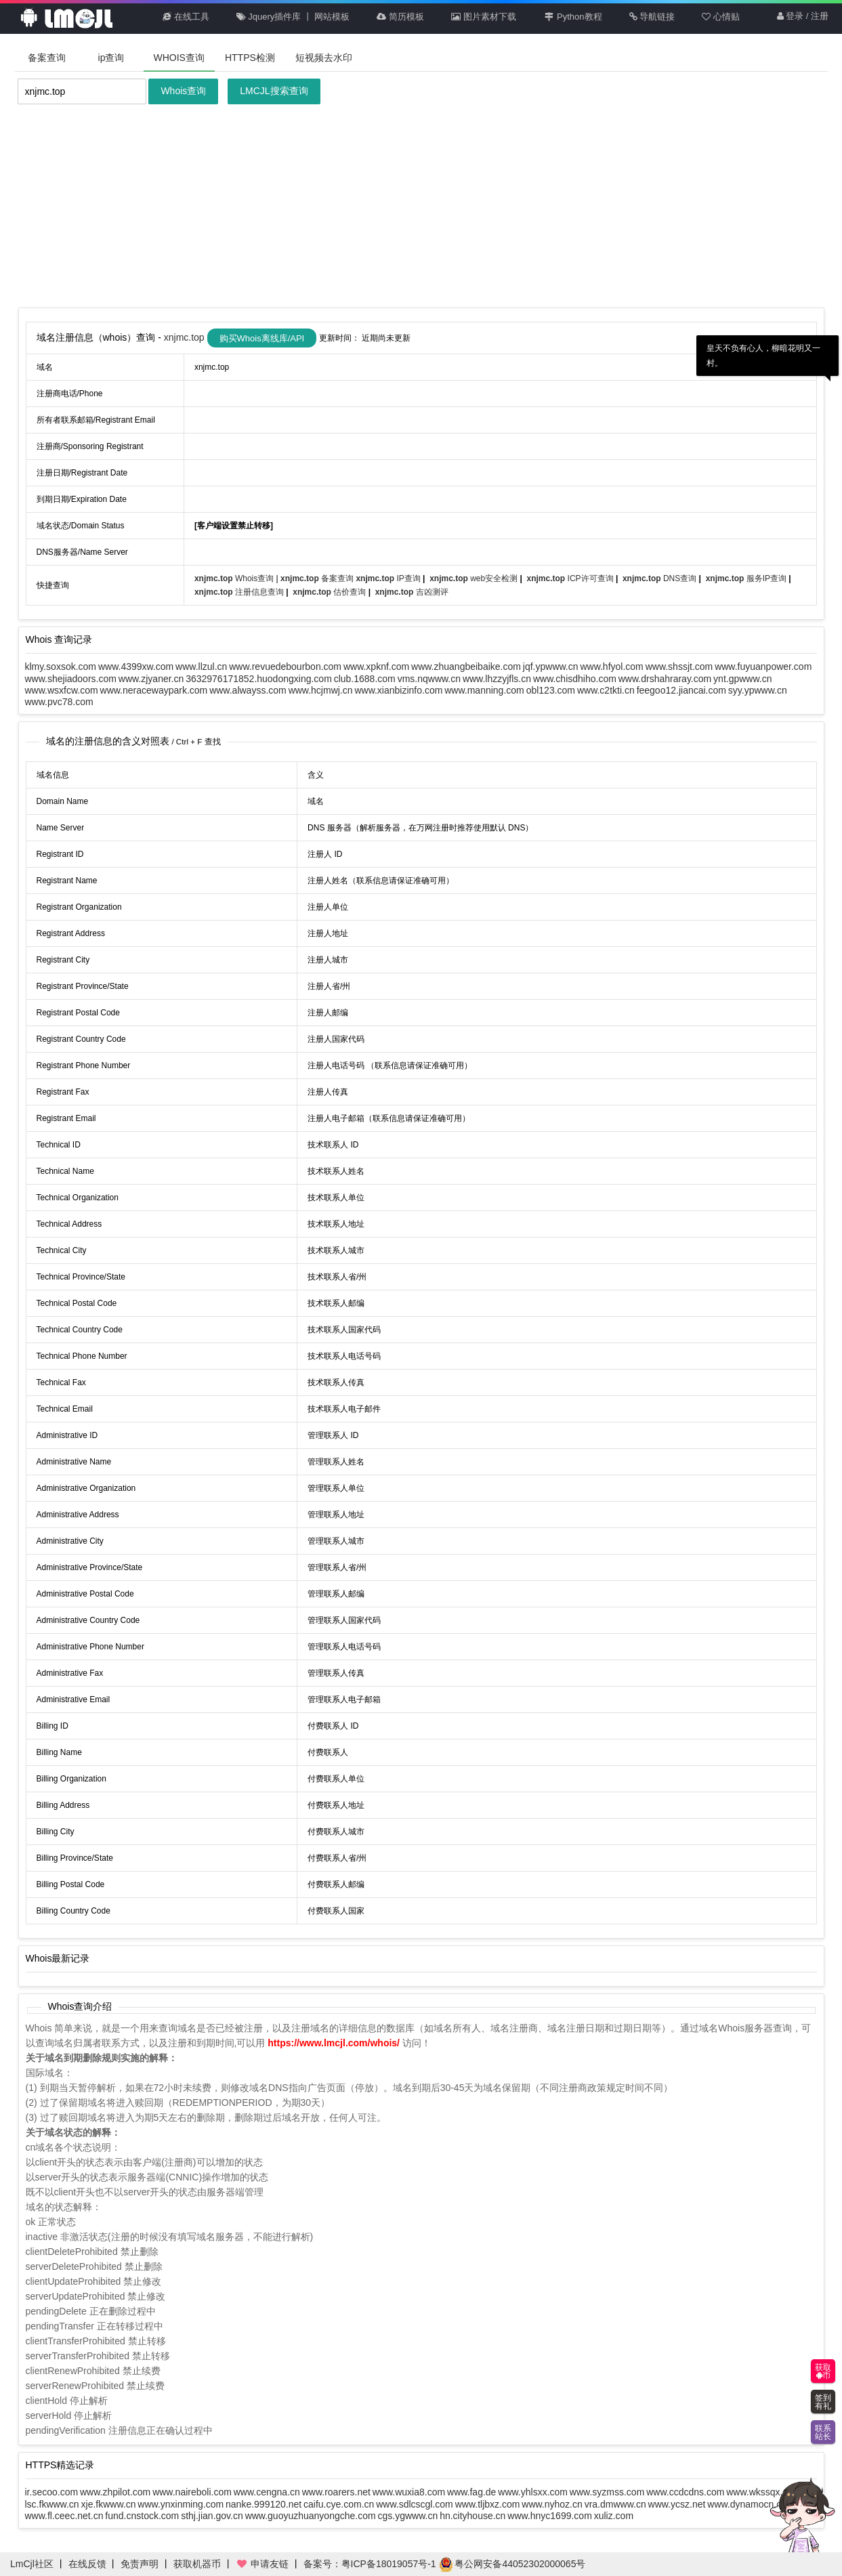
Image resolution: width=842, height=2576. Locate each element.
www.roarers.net (336, 2492)
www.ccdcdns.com (685, 2492)
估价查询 (330, 592)
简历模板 (400, 17)
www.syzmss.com (607, 2492)
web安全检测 (474, 578)
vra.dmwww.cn (615, 2504)
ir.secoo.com (52, 2492)
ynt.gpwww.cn (742, 678)
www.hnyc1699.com (549, 2515)
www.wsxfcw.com (61, 690)
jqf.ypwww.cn (550, 666)
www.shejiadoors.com (71, 678)
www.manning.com (484, 690)
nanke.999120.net (263, 2504)
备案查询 (47, 57)
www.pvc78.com (59, 701)
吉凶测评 (411, 592)
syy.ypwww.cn (757, 690)
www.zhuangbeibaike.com (466, 666)
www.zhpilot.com (115, 2492)
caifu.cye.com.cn (338, 2504)
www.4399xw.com (135, 666)
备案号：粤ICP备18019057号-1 (369, 2563)
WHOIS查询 (179, 57)
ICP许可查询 (571, 578)
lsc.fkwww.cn (52, 2504)
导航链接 (652, 17)
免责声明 (140, 2563)
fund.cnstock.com (142, 2515)
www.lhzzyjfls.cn (497, 678)
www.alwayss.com (248, 690)
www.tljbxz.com (487, 2504)
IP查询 (389, 578)
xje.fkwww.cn (108, 2504)
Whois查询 (183, 90)
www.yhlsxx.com (533, 2492)
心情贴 (721, 17)
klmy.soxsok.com (61, 666)
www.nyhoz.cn (552, 2504)
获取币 (823, 2371)
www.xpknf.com (376, 666)
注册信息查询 (240, 592)
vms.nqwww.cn (429, 678)
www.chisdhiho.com (574, 678)
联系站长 (823, 2432)
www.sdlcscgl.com (414, 2504)
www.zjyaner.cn (151, 678)
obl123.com (550, 690)
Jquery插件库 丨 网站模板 (293, 17)
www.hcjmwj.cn (321, 690)
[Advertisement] (421, 206)
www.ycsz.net (677, 2504)
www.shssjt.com (679, 666)
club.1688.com (365, 678)
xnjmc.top (185, 337)
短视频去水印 (323, 57)
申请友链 (262, 2563)
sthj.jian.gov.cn (212, 2515)
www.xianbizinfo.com (398, 690)
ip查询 (111, 57)
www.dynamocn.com (750, 2504)
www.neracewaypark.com (154, 690)
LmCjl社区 (32, 2563)
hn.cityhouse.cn (472, 2515)
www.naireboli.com (192, 2492)
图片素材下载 (483, 17)
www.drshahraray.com (664, 678)
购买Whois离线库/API (262, 338)
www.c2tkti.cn (606, 690)
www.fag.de (471, 2492)
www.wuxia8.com (409, 2492)
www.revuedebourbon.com (285, 666)
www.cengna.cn (267, 2492)
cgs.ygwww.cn (408, 2515)
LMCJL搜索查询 (274, 90)
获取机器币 (197, 2563)
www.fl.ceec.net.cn (64, 2515)
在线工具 (186, 17)
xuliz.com (613, 2515)
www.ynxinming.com (181, 2504)
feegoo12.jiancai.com (681, 690)
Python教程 (572, 17)
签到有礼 (823, 2402)
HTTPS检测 (250, 57)
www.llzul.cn (201, 666)
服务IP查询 (747, 578)
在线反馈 (87, 2563)
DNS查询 (661, 578)
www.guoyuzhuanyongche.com (310, 2515)
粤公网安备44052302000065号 (512, 2563)
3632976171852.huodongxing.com (259, 678)
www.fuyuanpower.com (763, 666)
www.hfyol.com (611, 666)
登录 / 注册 (802, 17)
